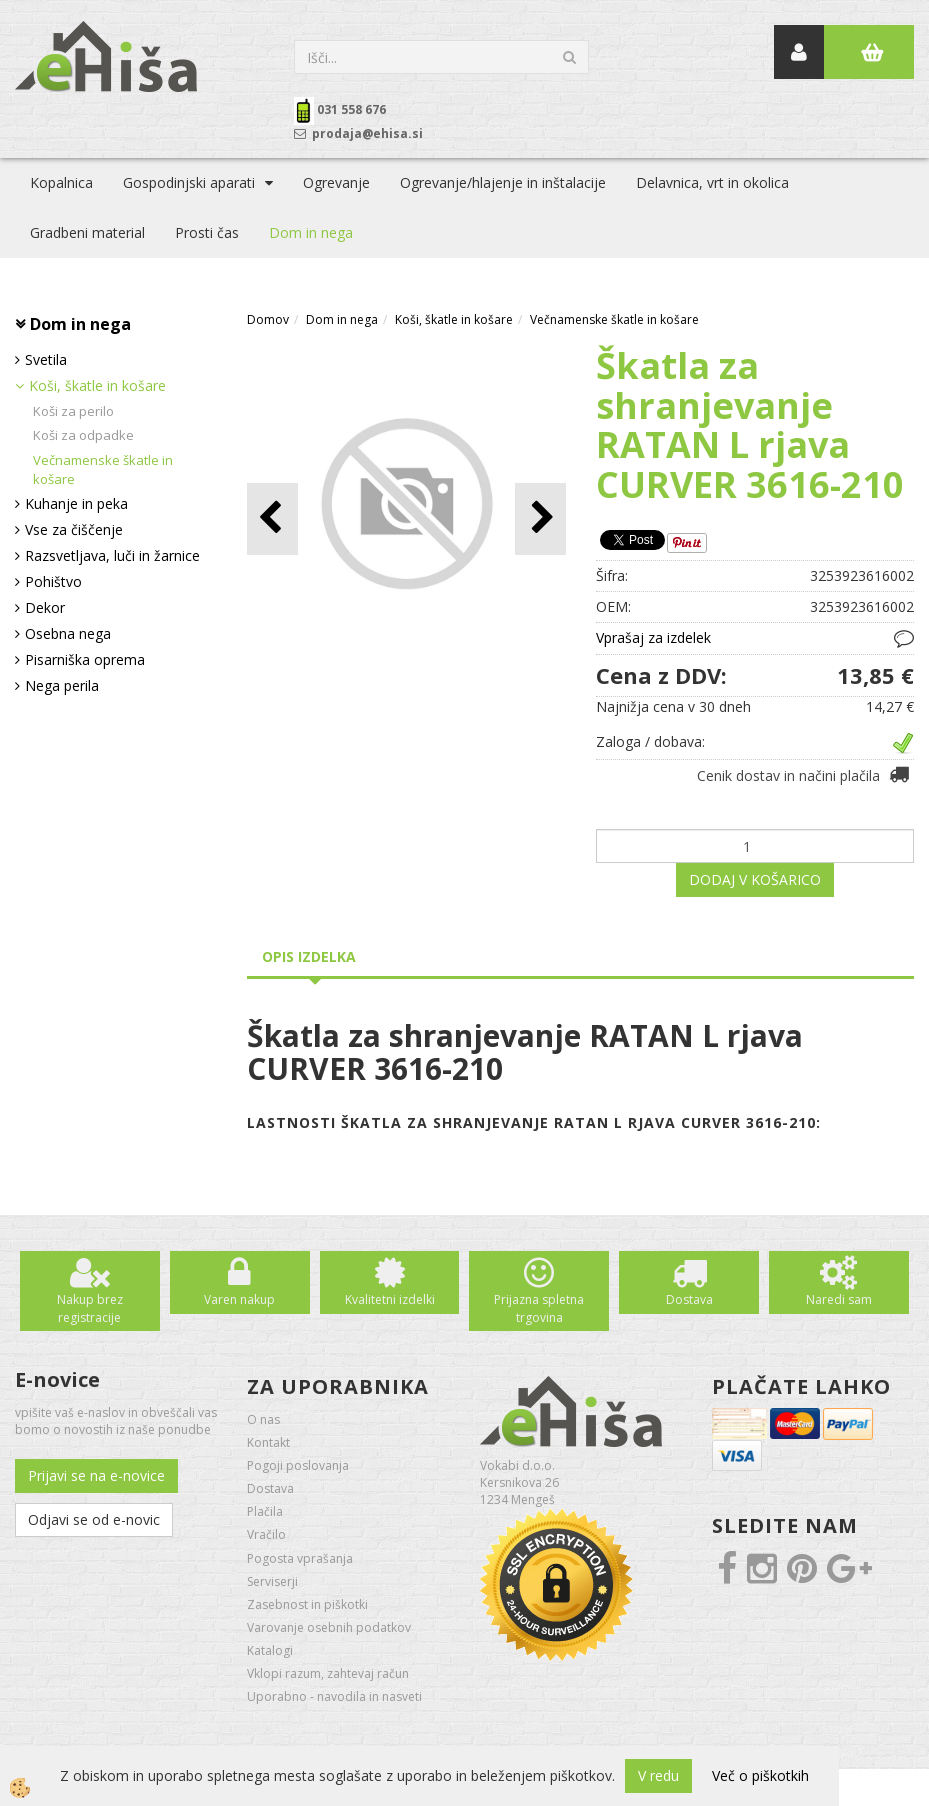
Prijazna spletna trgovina (539, 1308)
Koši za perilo (73, 411)
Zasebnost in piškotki (307, 1604)
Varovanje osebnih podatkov (329, 1627)
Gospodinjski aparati (189, 182)
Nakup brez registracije (90, 1308)
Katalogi (270, 1650)
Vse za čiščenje (74, 529)
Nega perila (62, 685)
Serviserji (272, 1581)
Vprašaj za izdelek (653, 637)
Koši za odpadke (83, 435)
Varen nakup (239, 1299)
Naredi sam (839, 1299)
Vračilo (266, 1534)
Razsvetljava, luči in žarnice (112, 555)
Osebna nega (68, 633)
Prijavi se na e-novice (96, 1475)
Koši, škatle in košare (97, 385)
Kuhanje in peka (76, 503)
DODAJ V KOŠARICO (755, 879)
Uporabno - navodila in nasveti (334, 1696)
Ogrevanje (336, 182)
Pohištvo (53, 581)
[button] (540, 518)
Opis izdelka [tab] (309, 956)
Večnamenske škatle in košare (103, 469)
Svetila (46, 359)
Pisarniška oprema (85, 659)
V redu (658, 1775)
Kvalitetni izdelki (390, 1299)
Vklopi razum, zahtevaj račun (328, 1673)
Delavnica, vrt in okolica (712, 182)
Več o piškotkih (760, 1775)
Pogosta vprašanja (300, 1558)
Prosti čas (207, 232)
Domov (268, 319)
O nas (263, 1419)
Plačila (265, 1511)
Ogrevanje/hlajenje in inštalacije (503, 182)
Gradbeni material (87, 232)
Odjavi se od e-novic (94, 1519)
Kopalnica (61, 182)
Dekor (45, 607)
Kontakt (268, 1442)
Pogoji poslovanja (298, 1465)
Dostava (689, 1299)
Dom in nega (311, 232)
